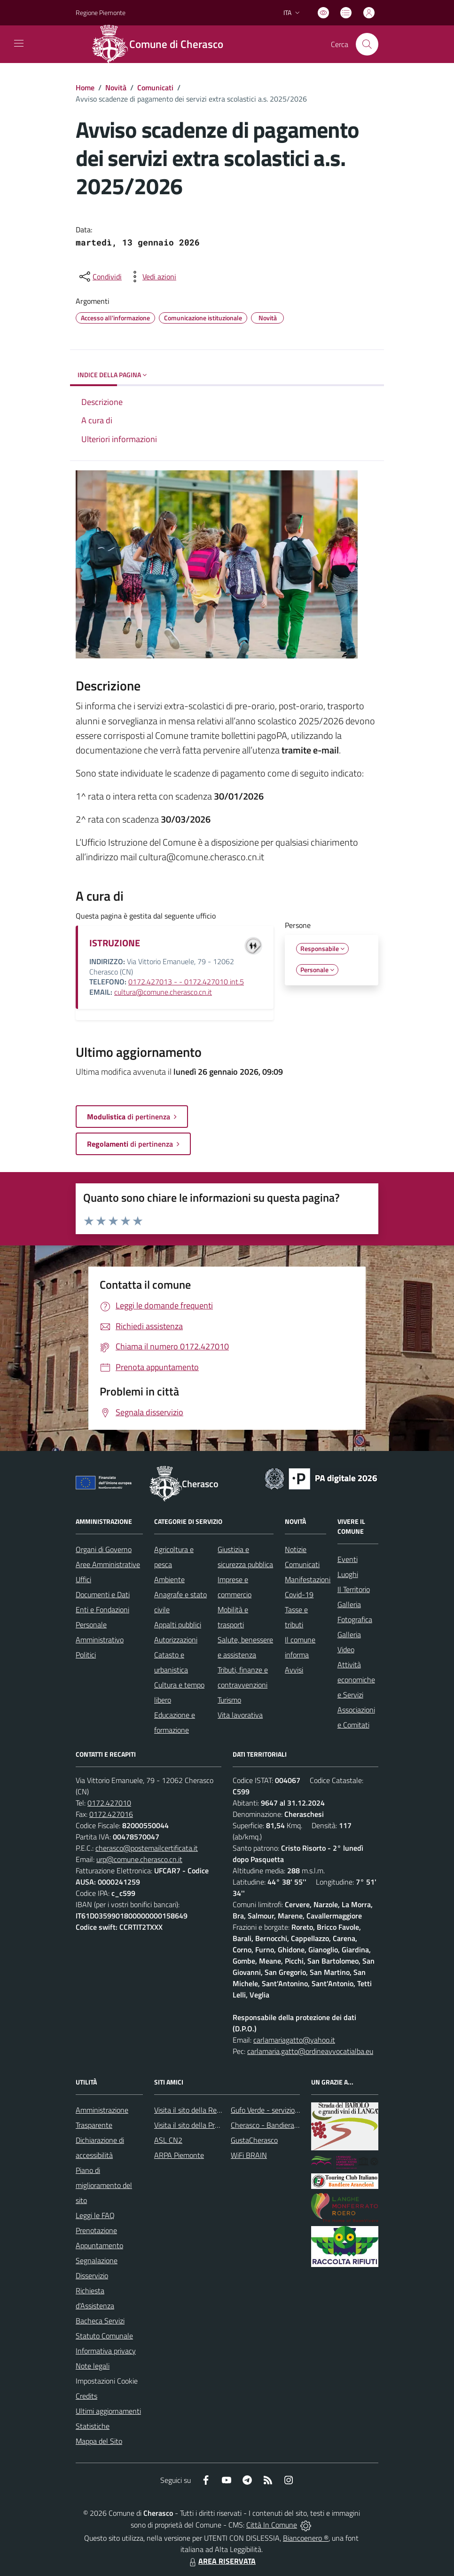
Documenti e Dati (103, 1594)
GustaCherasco (254, 2140)
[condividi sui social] (100, 276)
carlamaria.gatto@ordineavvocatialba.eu (310, 2051)
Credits (86, 2396)
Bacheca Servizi (100, 2320)
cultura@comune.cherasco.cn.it (163, 992)
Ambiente (169, 1579)
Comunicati (155, 87)
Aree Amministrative (108, 1564)
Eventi (347, 1559)
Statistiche (93, 2426)
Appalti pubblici (177, 1624)
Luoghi (347, 1574)
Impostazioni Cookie (107, 2380)
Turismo (229, 1699)
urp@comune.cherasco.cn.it (139, 1859)
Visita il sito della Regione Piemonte (210, 2110)
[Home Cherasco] (163, 44)
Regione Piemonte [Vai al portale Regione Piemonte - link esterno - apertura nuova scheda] (100, 12)
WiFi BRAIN (249, 2155)
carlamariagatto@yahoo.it (294, 2039)
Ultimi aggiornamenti (108, 2411)
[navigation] (18, 43)
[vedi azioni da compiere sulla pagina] (151, 276)
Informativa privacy (106, 2350)
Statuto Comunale (104, 2335)
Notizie (295, 1549)
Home (85, 87)
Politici (86, 1654)
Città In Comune (271, 2524)
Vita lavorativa (240, 1714)
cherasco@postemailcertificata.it (146, 1848)
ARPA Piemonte (179, 2155)
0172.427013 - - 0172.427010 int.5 (186, 981)
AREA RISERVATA (221, 2561)
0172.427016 (111, 1814)
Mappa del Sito (99, 2441)
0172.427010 (109, 1802)
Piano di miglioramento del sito (104, 2185)
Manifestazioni (307, 1579)
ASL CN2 (168, 2140)
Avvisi (294, 1669)
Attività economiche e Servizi (356, 1679)
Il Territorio (353, 1589)
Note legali (93, 2365)
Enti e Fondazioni (102, 1609)
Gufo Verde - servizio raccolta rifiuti (285, 2110)
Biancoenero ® (306, 2538)
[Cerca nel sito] (367, 44)
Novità (115, 87)
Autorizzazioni (175, 1639)
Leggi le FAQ (95, 2215)
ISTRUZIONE (114, 942)
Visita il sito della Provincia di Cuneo (209, 2125)
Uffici (83, 1579)
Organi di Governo (104, 1549)
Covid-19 (299, 1594)
